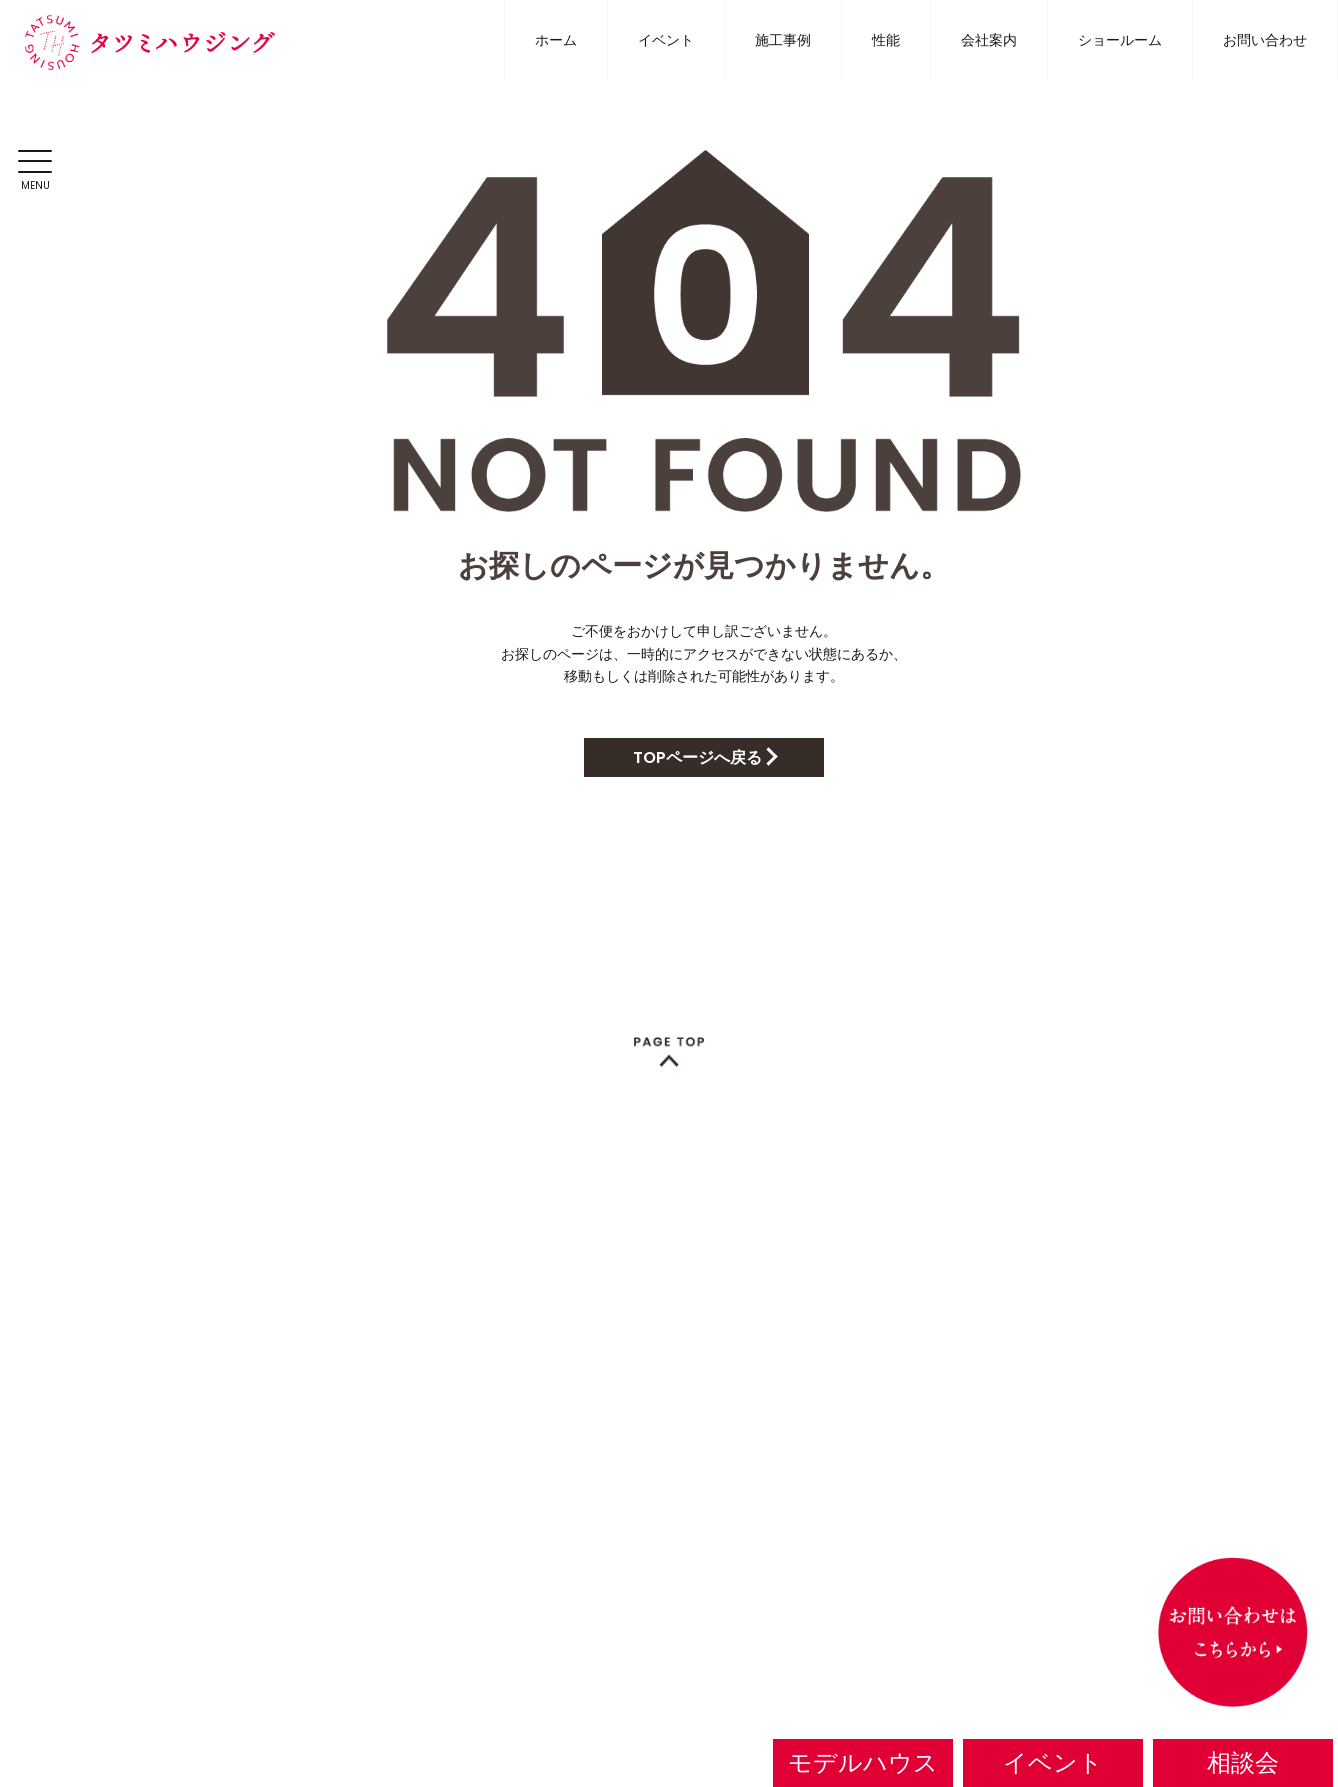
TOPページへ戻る (697, 757)
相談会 (1243, 1762)
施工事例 (783, 40)
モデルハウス (863, 1762)
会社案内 (989, 40)
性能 (886, 40)
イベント (666, 40)
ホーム (556, 40)
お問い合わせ (1265, 40)
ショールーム (1120, 40)
